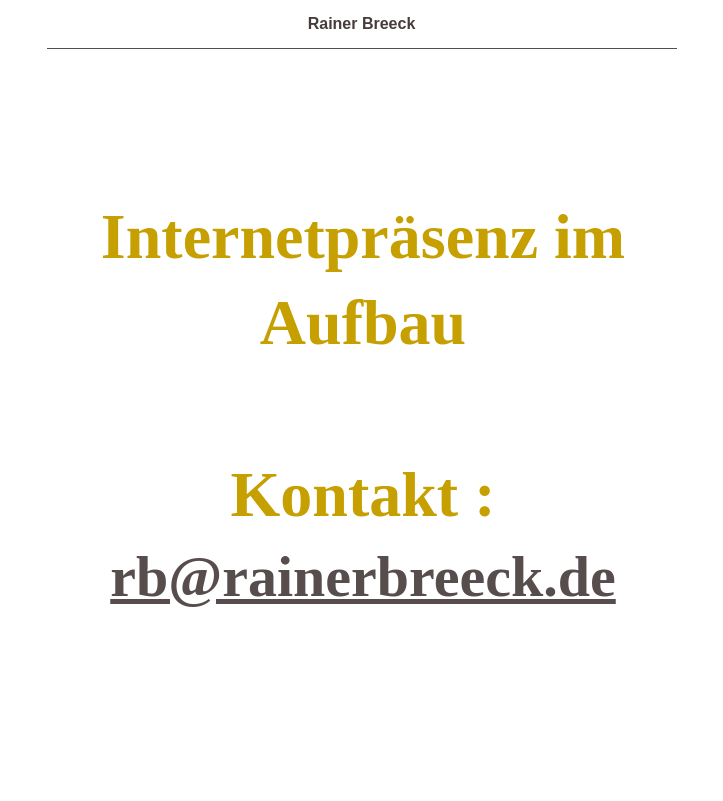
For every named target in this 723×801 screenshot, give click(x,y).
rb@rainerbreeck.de (363, 576)
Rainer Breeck (362, 23)
